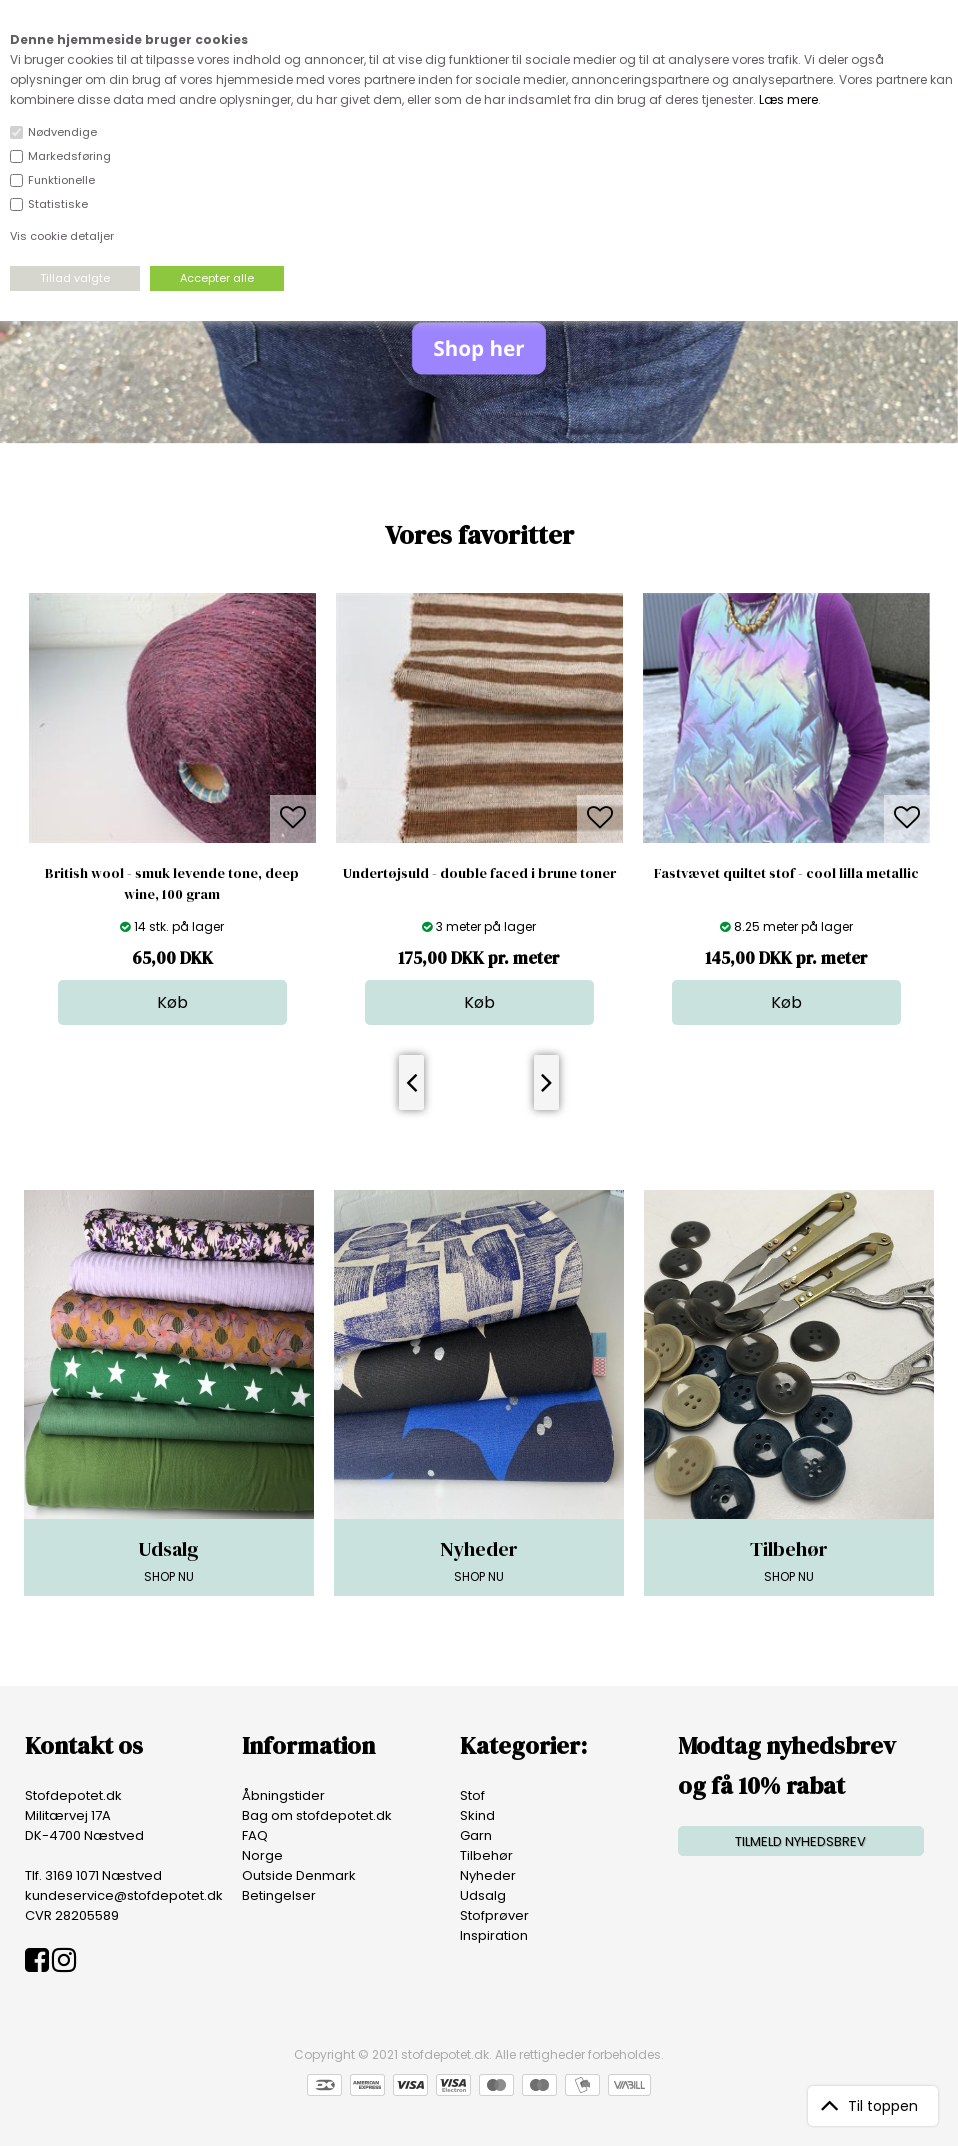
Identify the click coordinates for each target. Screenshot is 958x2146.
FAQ (255, 1835)
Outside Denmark (299, 1875)
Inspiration (494, 1935)
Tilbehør (486, 1855)
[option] (172, 809)
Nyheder (488, 1875)
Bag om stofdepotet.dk (317, 1815)
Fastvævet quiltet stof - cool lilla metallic (786, 873)
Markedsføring (69, 156)
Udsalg (483, 1895)
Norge (262, 1855)
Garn (476, 1835)
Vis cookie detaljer (62, 236)
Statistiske (58, 204)
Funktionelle (61, 180)
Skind (477, 1815)
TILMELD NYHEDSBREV (800, 1841)
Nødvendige (62, 132)
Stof (472, 1795)
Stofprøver (494, 1915)
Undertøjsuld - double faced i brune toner (479, 873)
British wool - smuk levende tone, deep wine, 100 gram (172, 883)
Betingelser (279, 1895)
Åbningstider (283, 1795)
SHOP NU (169, 1560)
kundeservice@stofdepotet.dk (124, 1895)
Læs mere (788, 99)
